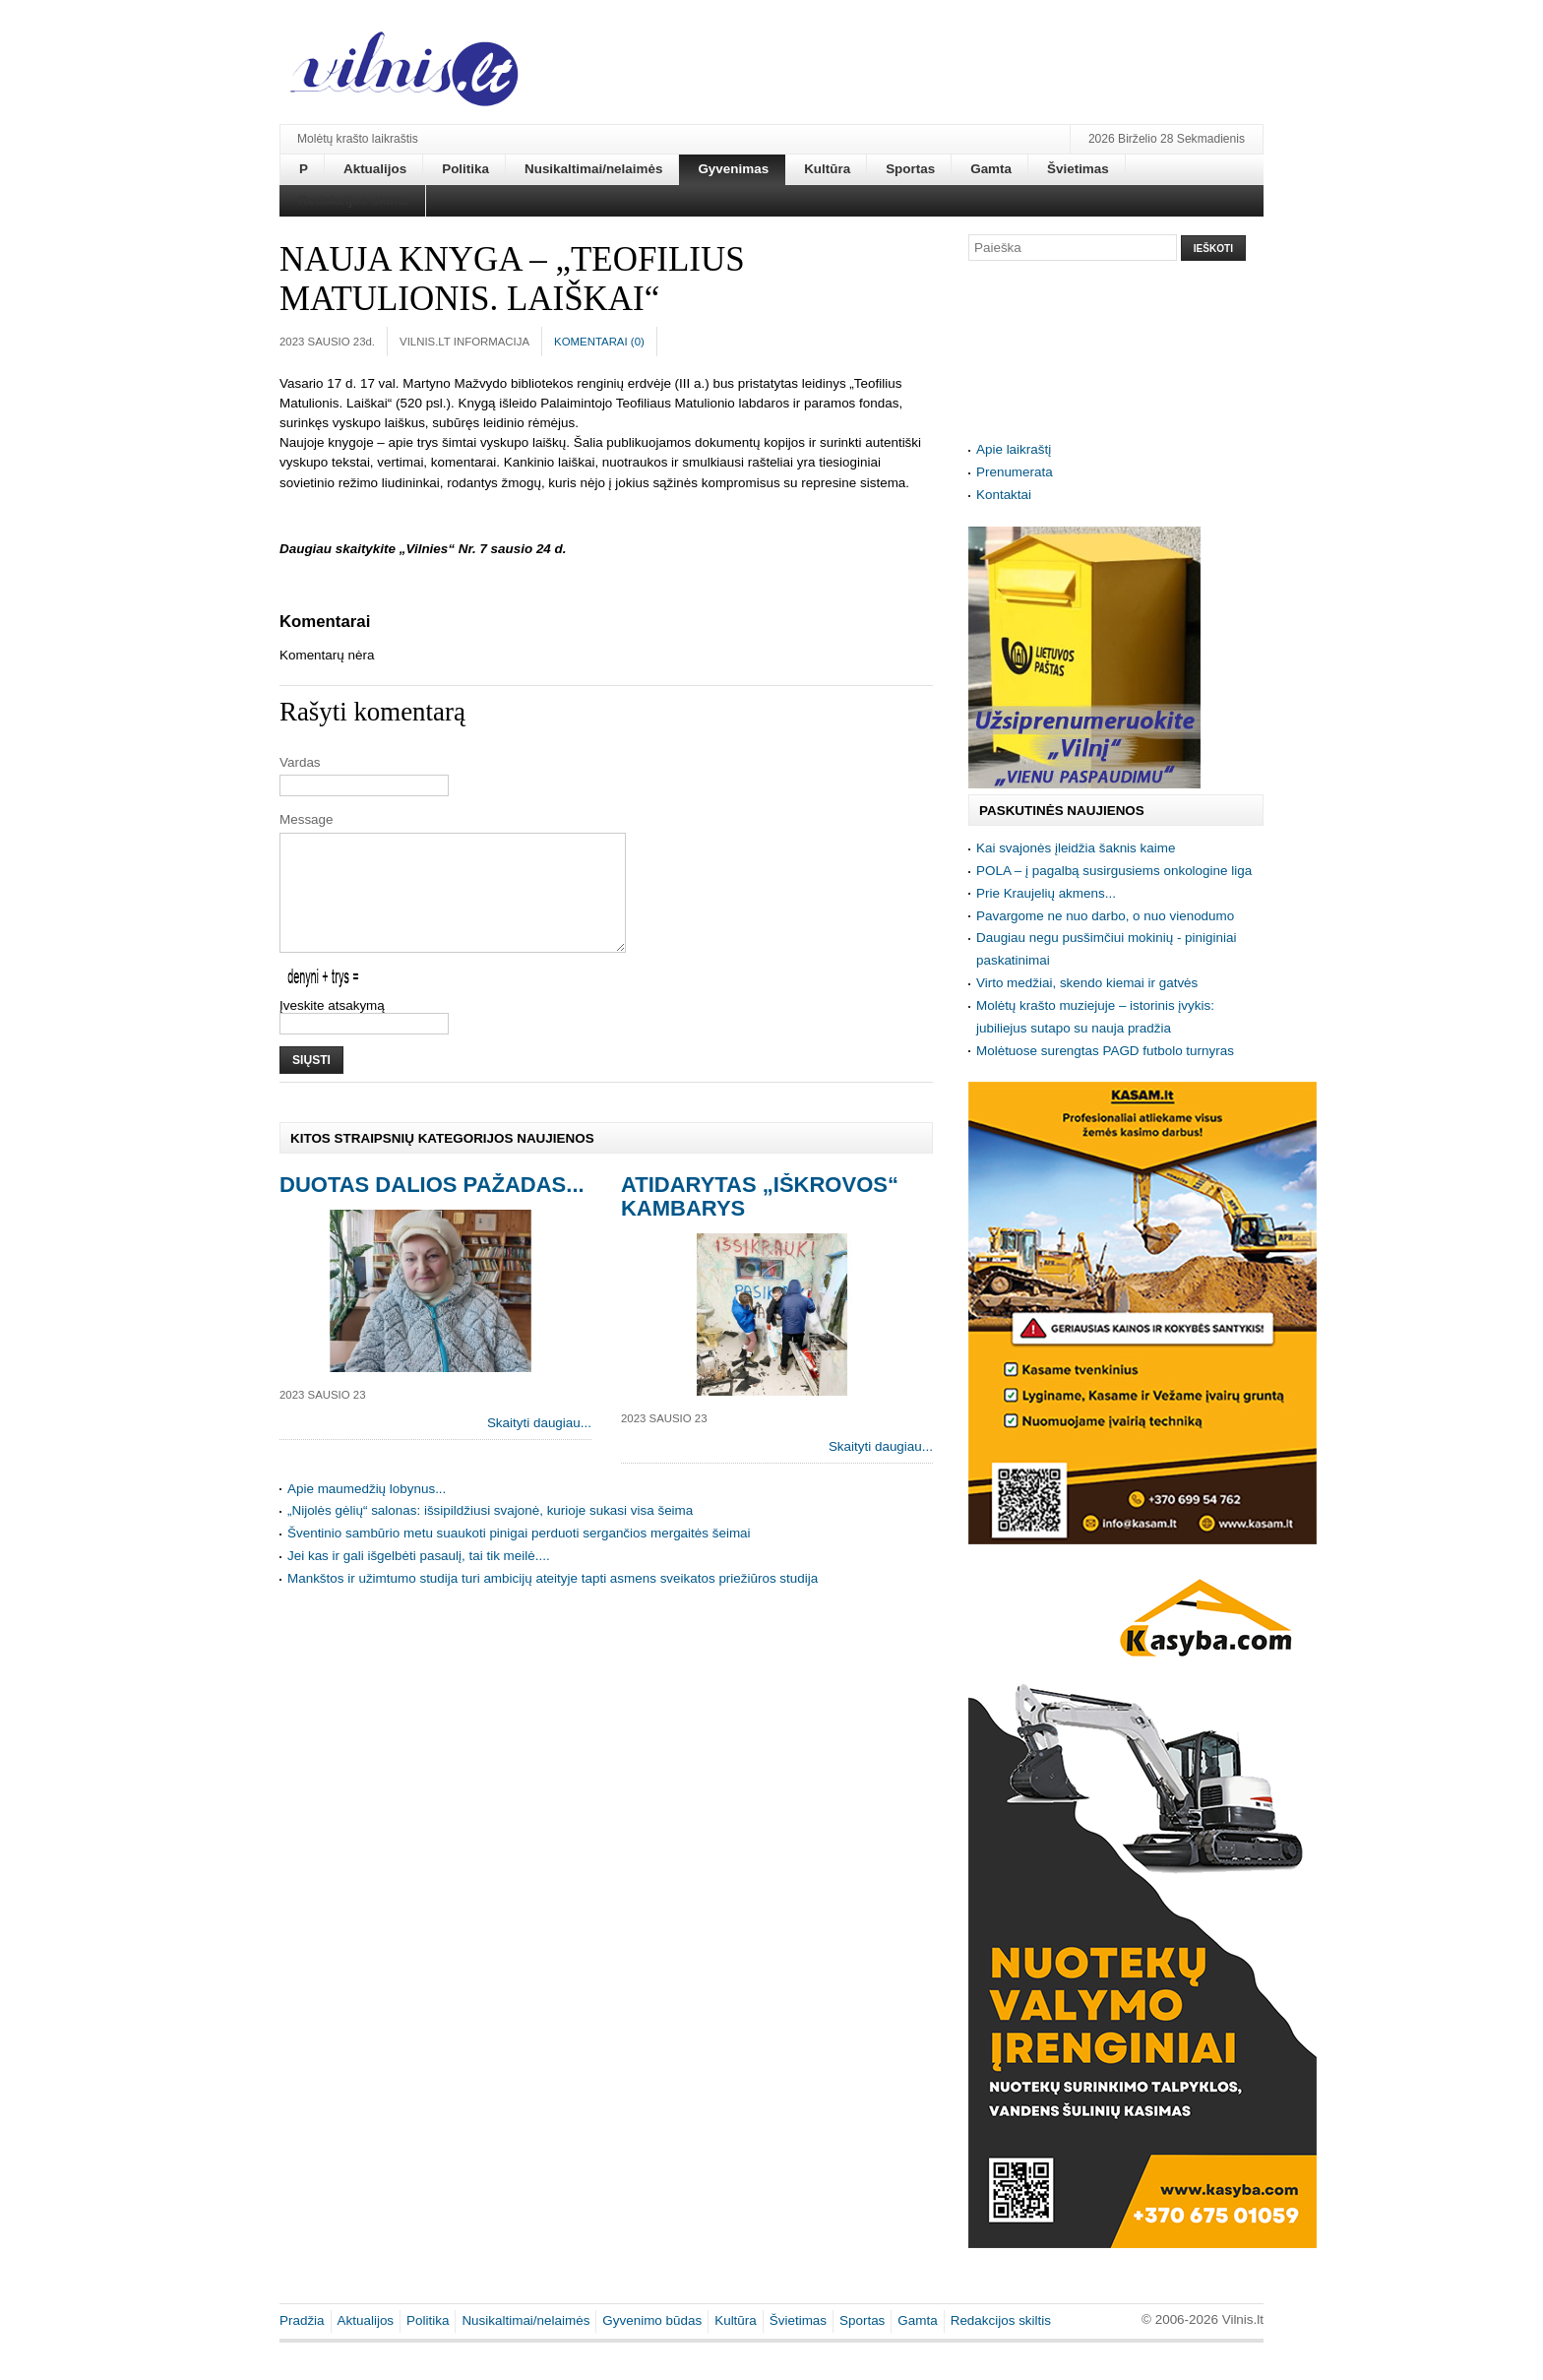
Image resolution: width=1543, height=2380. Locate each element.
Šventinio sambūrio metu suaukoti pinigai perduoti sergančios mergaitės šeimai (519, 1556)
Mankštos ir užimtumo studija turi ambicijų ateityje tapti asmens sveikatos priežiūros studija (552, 1602)
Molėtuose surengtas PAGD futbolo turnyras (1105, 1050)
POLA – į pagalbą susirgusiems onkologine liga (1114, 870)
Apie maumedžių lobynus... (366, 1512)
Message (306, 819)
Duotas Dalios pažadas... (432, 1208)
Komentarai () (599, 341)
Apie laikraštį (1013, 449)
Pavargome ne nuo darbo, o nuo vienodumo (1105, 915)
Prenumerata (1014, 472)
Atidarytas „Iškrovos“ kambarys (759, 1220)
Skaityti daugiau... (539, 1446)
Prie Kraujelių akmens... (1046, 893)
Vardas (300, 762)
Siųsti (311, 1084)
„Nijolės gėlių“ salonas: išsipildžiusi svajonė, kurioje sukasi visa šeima (490, 1534)
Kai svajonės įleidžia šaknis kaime (1075, 848)
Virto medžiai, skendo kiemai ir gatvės (1087, 982)
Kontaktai (1003, 494)
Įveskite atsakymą (332, 1029)
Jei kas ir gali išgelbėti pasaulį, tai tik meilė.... (418, 1579)
